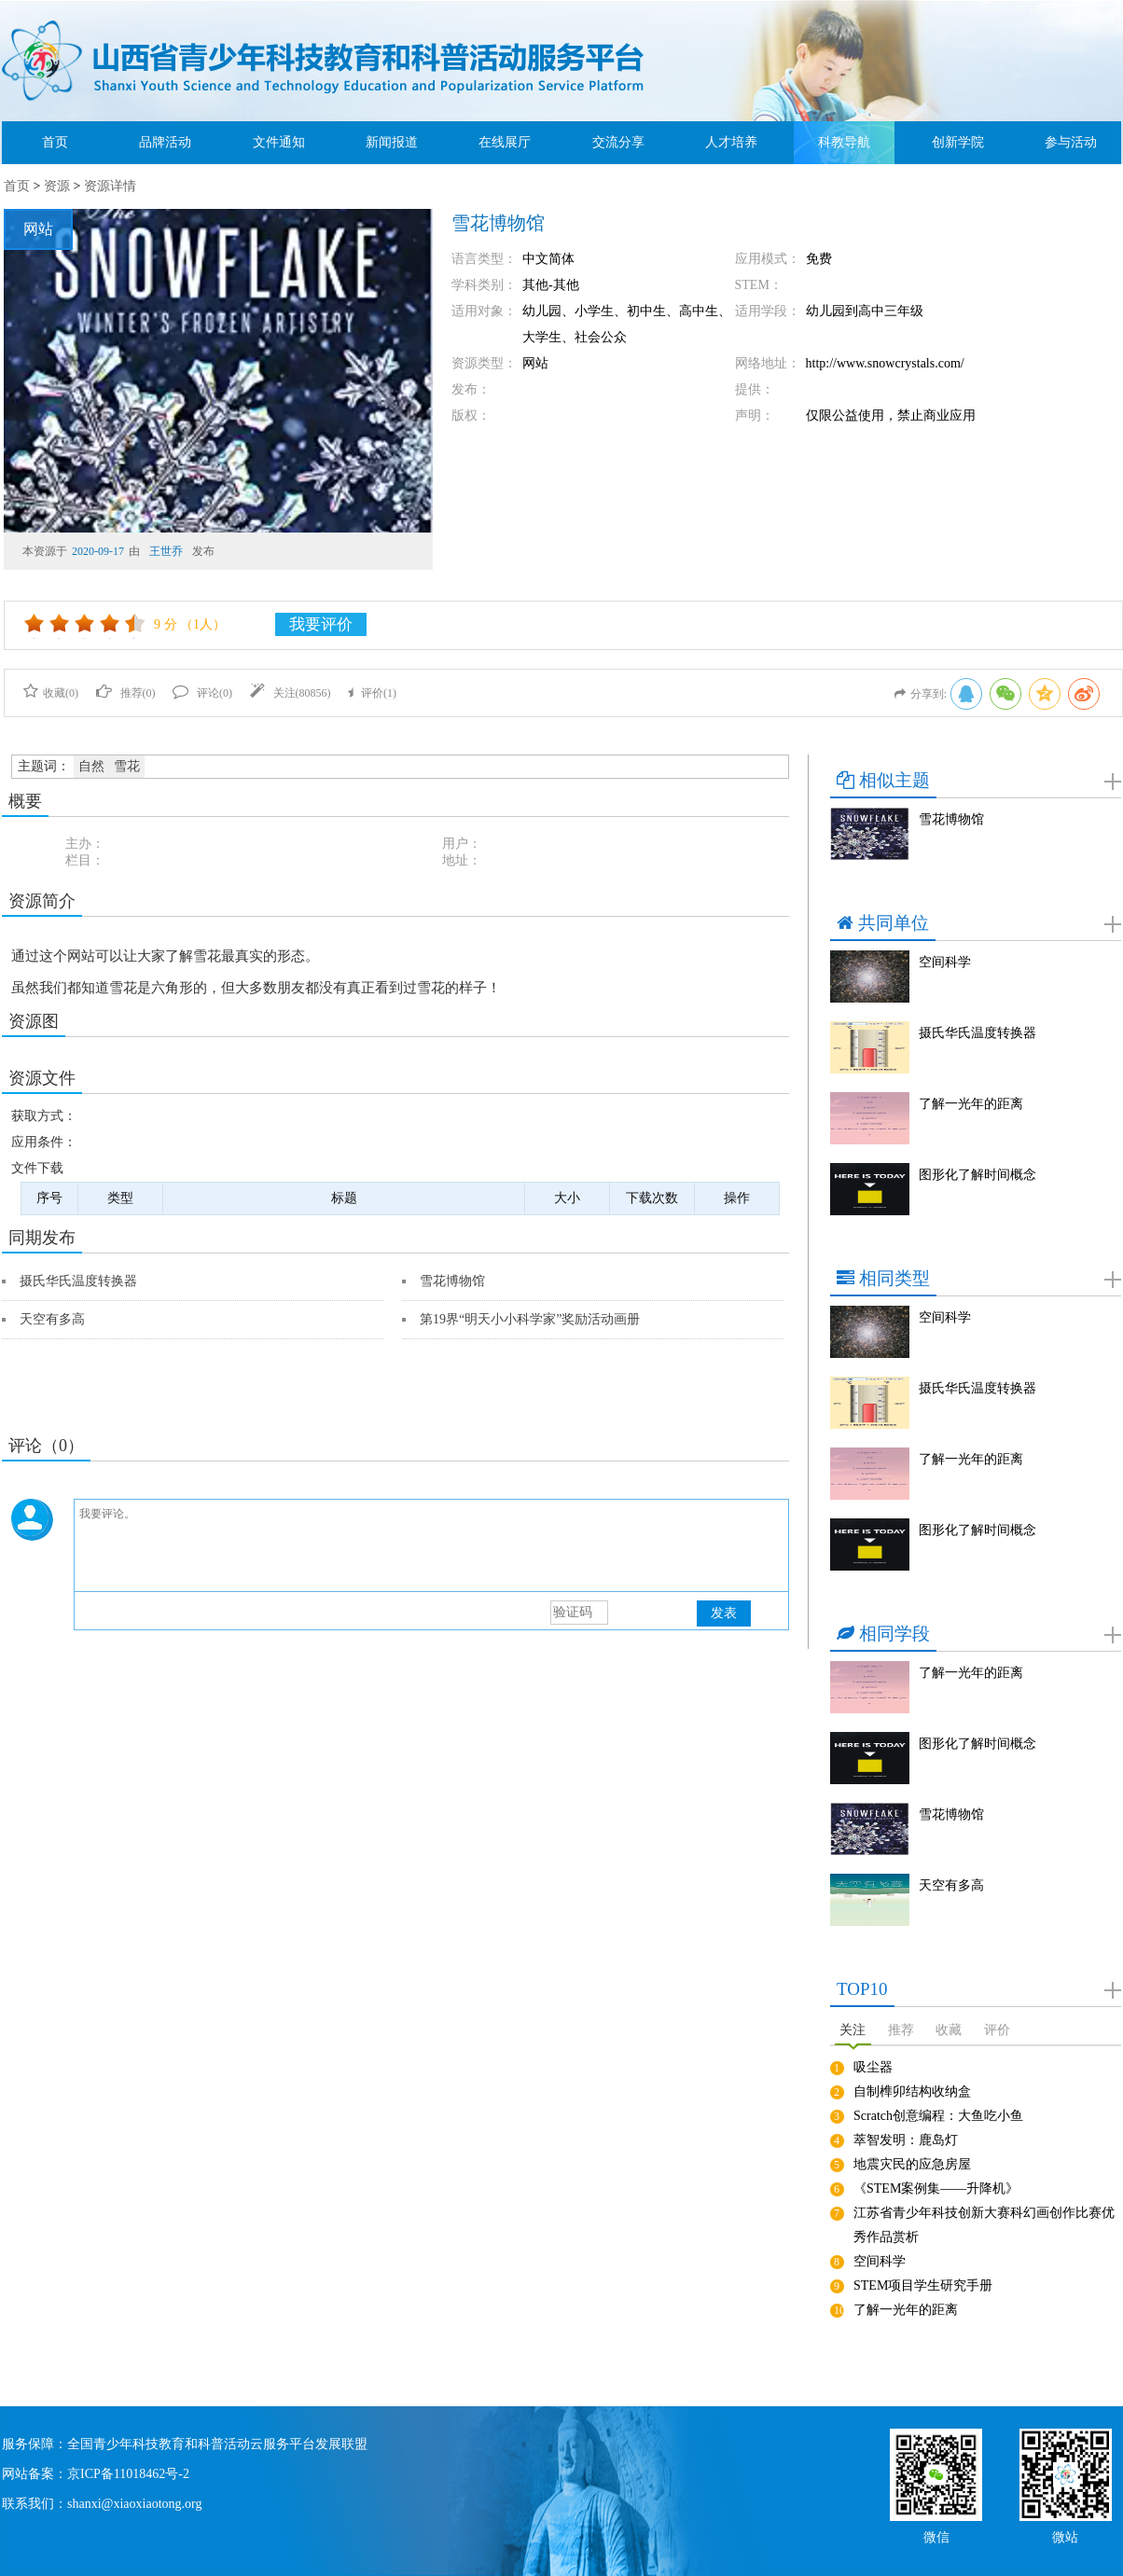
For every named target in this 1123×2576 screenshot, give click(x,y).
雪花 (127, 766)
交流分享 (618, 142)
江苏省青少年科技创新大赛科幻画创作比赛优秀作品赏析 (984, 2225)
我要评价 (321, 624)
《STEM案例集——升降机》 (936, 2188)
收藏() (50, 692)
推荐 (901, 2030)
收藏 (949, 2030)
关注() (290, 692)
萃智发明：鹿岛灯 (905, 2140)
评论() (202, 692)
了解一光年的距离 (971, 1104)
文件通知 (279, 142)
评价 (997, 2030)
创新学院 (958, 142)
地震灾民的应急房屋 (912, 2164)
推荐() (126, 692)
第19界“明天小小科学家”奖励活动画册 (530, 1319)
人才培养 (731, 142)
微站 (1065, 2535)
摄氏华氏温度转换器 (78, 1281)
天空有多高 (52, 1319)
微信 (936, 2535)
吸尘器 (873, 2067)
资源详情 (110, 186)
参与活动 (1071, 142)
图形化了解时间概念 (977, 1175)
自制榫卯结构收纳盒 (912, 2091)
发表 (724, 1613)
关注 (852, 2030)
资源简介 (42, 901)
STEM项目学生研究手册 (922, 2285)
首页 (55, 142)
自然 (91, 766)
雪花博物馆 (452, 1281)
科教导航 (844, 142)
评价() (372, 692)
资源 (57, 186)
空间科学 (945, 962)
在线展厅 (504, 142)
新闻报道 (392, 142)
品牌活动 (165, 142)
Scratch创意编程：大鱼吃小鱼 (938, 2116)
